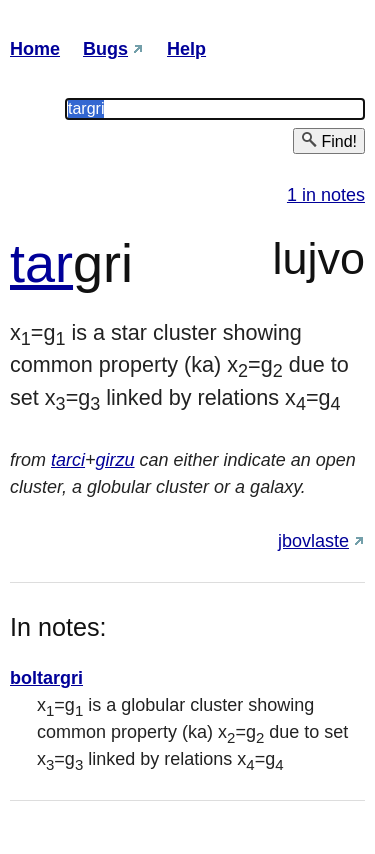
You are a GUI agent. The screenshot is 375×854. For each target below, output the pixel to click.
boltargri (46, 678)
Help (186, 49)
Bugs (105, 49)
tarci (68, 460)
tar (41, 263)
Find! (329, 140)
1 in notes (326, 195)
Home (35, 49)
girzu (115, 460)
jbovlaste (313, 541)
